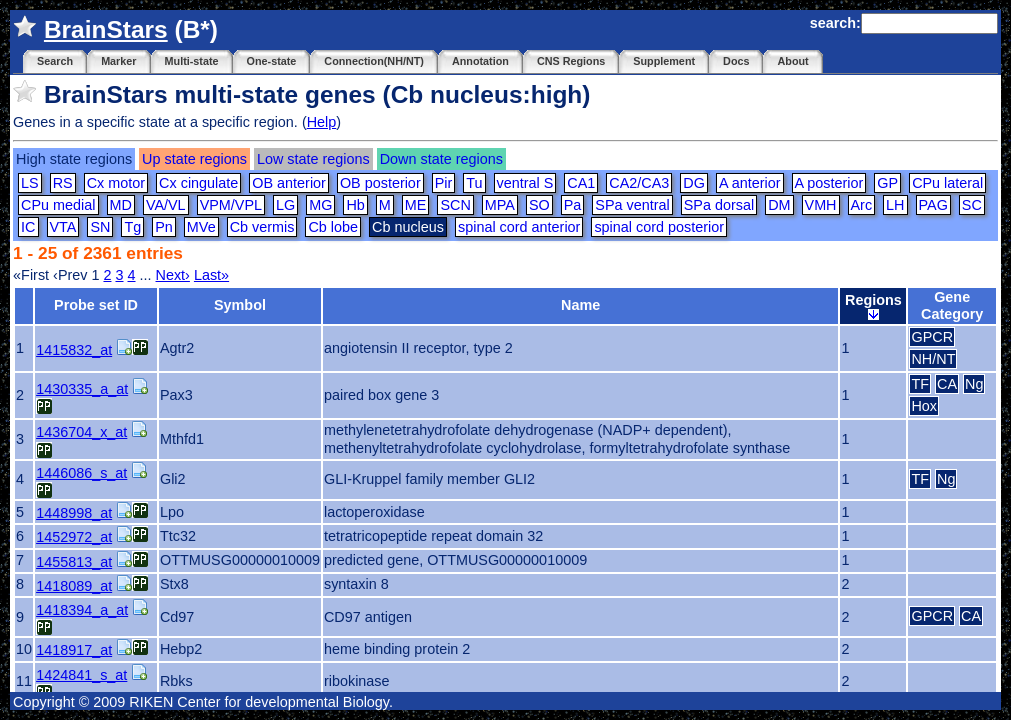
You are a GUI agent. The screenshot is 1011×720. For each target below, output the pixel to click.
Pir (444, 183)
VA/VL (166, 205)
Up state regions (194, 159)
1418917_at (74, 650)
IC (28, 227)
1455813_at (74, 562)
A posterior (829, 183)
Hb (355, 205)
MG (320, 205)
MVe (201, 227)
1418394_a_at (82, 610)
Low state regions (313, 159)
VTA (63, 227)
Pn (164, 227)
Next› (173, 275)
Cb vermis (262, 227)
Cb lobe (333, 227)
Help (322, 122)
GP (887, 183)
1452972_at (74, 537)
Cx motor (116, 183)
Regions (873, 306)
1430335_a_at (82, 389)
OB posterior (380, 183)
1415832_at (74, 350)
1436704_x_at (81, 432)
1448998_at (74, 513)
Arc (862, 205)
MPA (500, 205)
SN (100, 227)
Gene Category (952, 305)
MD (121, 205)
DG (694, 183)
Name (580, 305)
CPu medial (58, 205)
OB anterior (289, 183)
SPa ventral (632, 205)
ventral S (525, 183)
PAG (933, 205)
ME (416, 205)
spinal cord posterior (659, 227)
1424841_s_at (81, 675)
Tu (474, 183)
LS (30, 183)
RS (63, 183)
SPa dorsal (719, 205)
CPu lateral (947, 183)
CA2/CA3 (639, 183)
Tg (132, 227)
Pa (573, 205)
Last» (211, 275)
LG (285, 205)
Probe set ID (96, 305)
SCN (455, 205)
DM (779, 205)
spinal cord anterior (519, 227)
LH (895, 205)
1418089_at (74, 586)
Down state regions (441, 159)
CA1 (581, 183)
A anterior (750, 183)
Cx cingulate (198, 183)
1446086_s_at (81, 473)
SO (539, 205)
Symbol (240, 305)
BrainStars (106, 29)
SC (972, 205)
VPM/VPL (231, 205)
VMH (821, 205)
